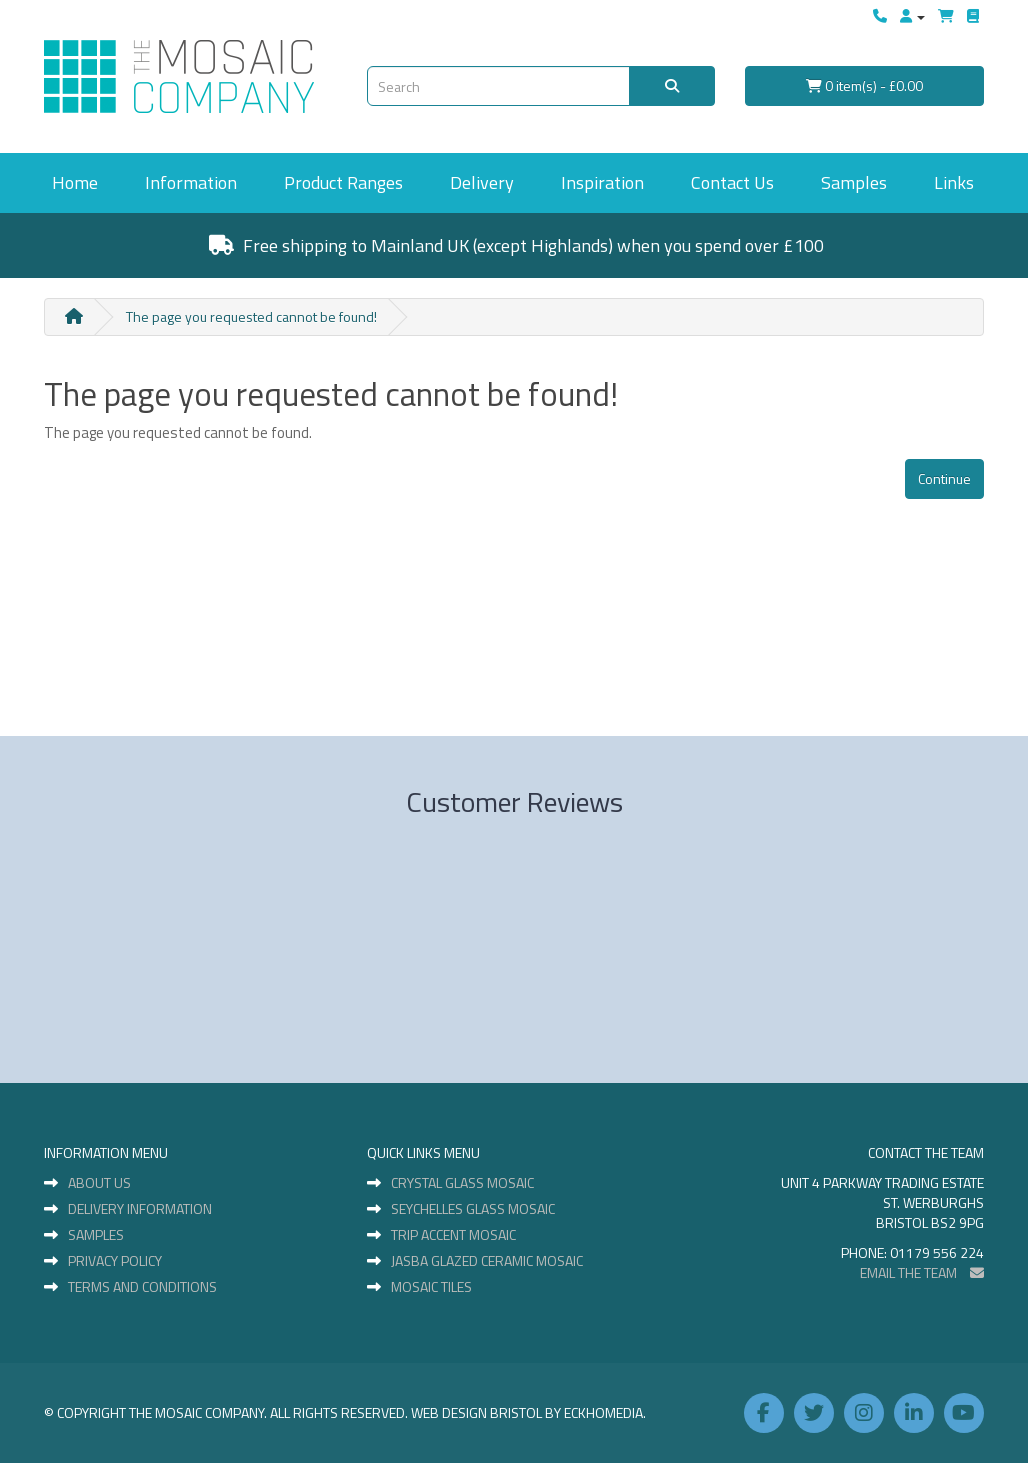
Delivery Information (140, 1209)
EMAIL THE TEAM (922, 1272)
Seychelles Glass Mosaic (473, 1209)
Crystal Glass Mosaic (462, 1183)
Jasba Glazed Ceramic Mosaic (487, 1261)
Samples (854, 182)
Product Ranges (343, 182)
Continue (944, 478)
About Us (99, 1183)
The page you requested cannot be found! (251, 316)
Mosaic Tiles (431, 1287)
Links (954, 182)
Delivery (482, 182)
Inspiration (602, 182)
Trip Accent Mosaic (453, 1235)
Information (191, 182)
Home (75, 182)
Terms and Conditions (142, 1287)
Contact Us (732, 182)
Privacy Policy (115, 1261)
